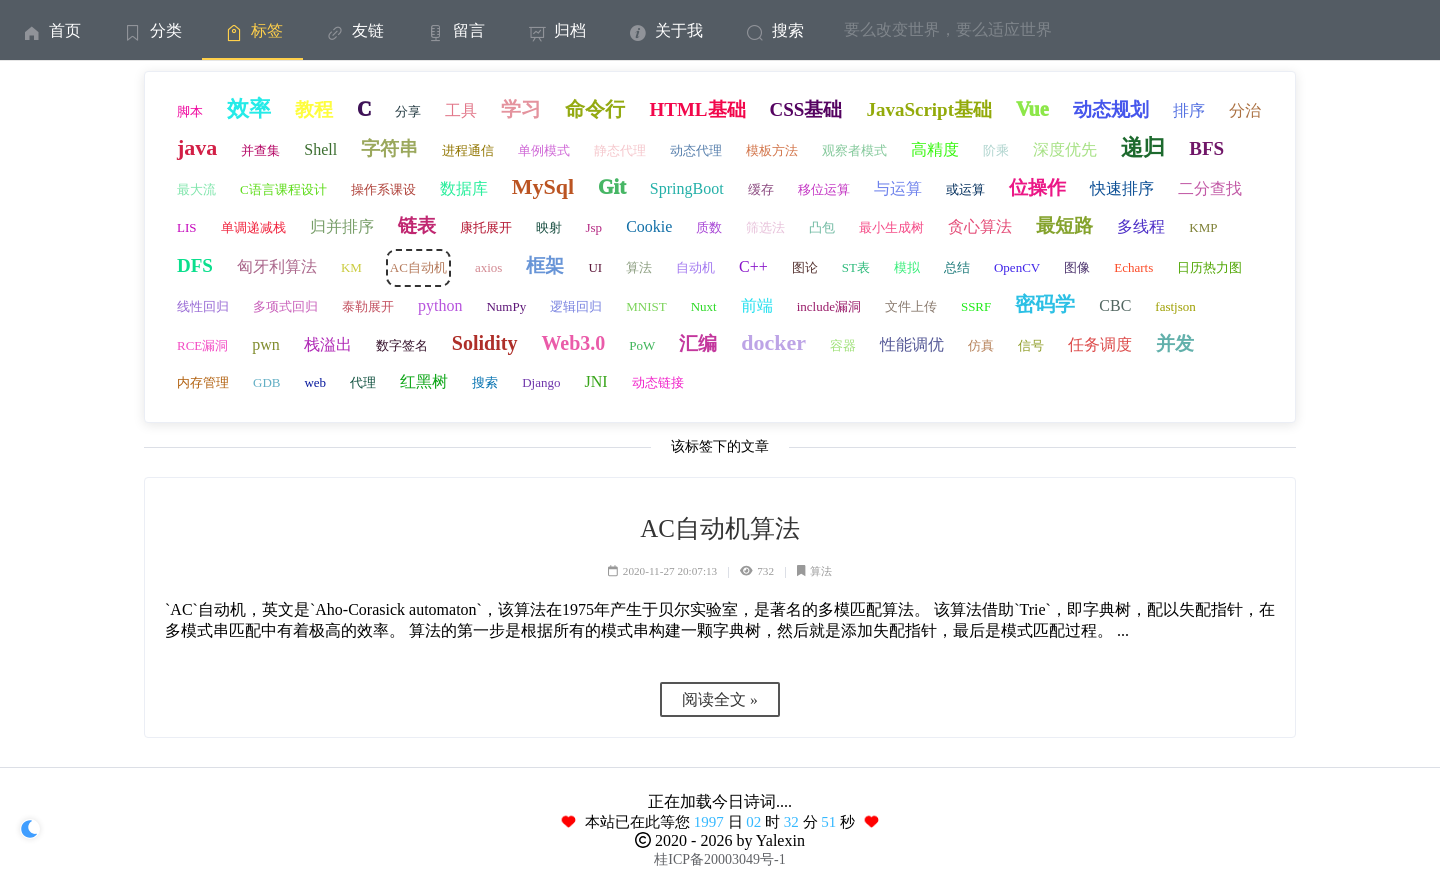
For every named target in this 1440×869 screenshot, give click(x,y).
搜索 (773, 30)
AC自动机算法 (720, 528)
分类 (151, 30)
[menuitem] (50, 30)
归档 (555, 30)
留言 (454, 30)
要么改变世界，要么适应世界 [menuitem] (948, 29)
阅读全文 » (720, 699)
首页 (50, 30)
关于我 (664, 30)
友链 (353, 30)
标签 (252, 30)
